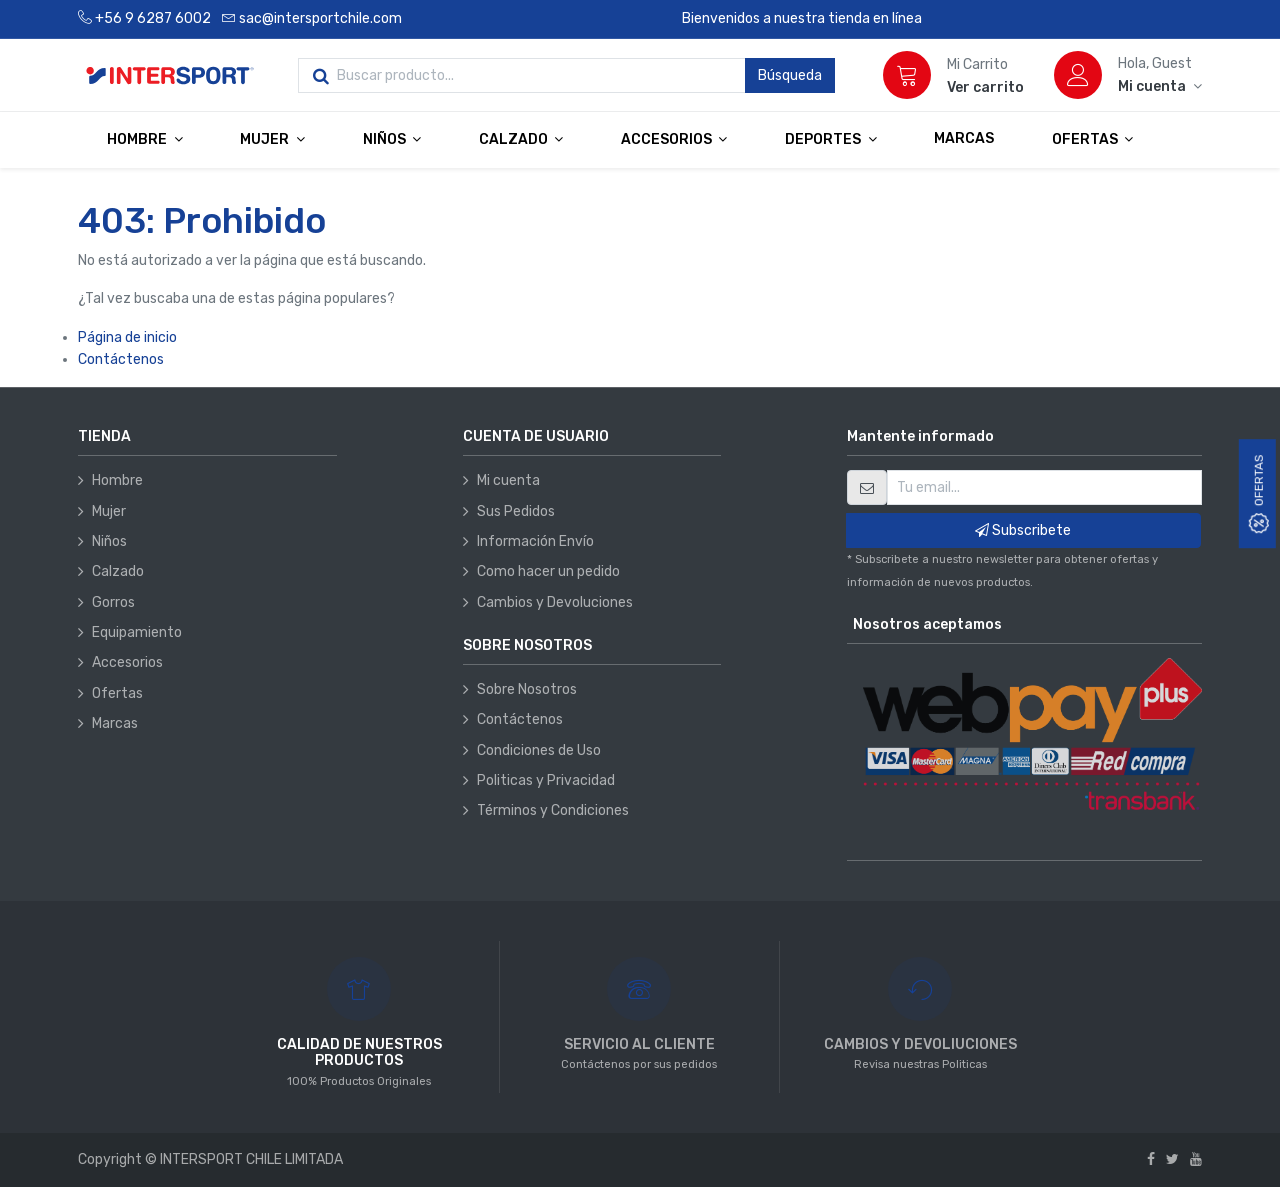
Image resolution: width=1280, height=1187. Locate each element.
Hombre (117, 480)
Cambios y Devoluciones (555, 602)
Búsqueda (790, 75)
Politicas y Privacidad (546, 780)
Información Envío (535, 541)
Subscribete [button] (1023, 530)
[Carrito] (907, 75)
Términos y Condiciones (553, 810)
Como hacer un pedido (548, 571)
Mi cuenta (508, 480)
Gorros (113, 602)
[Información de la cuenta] (1160, 86)
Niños (109, 541)
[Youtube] (1196, 1159)
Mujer (109, 511)
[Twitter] (1172, 1159)
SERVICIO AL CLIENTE (639, 1044)
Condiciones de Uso (539, 750)
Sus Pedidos (516, 511)
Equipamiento (137, 632)
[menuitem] (964, 139)
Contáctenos (121, 359)
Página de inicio (127, 337)
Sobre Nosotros (527, 689)
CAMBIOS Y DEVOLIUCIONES (920, 1044)
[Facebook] (1151, 1159)
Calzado (118, 571)
